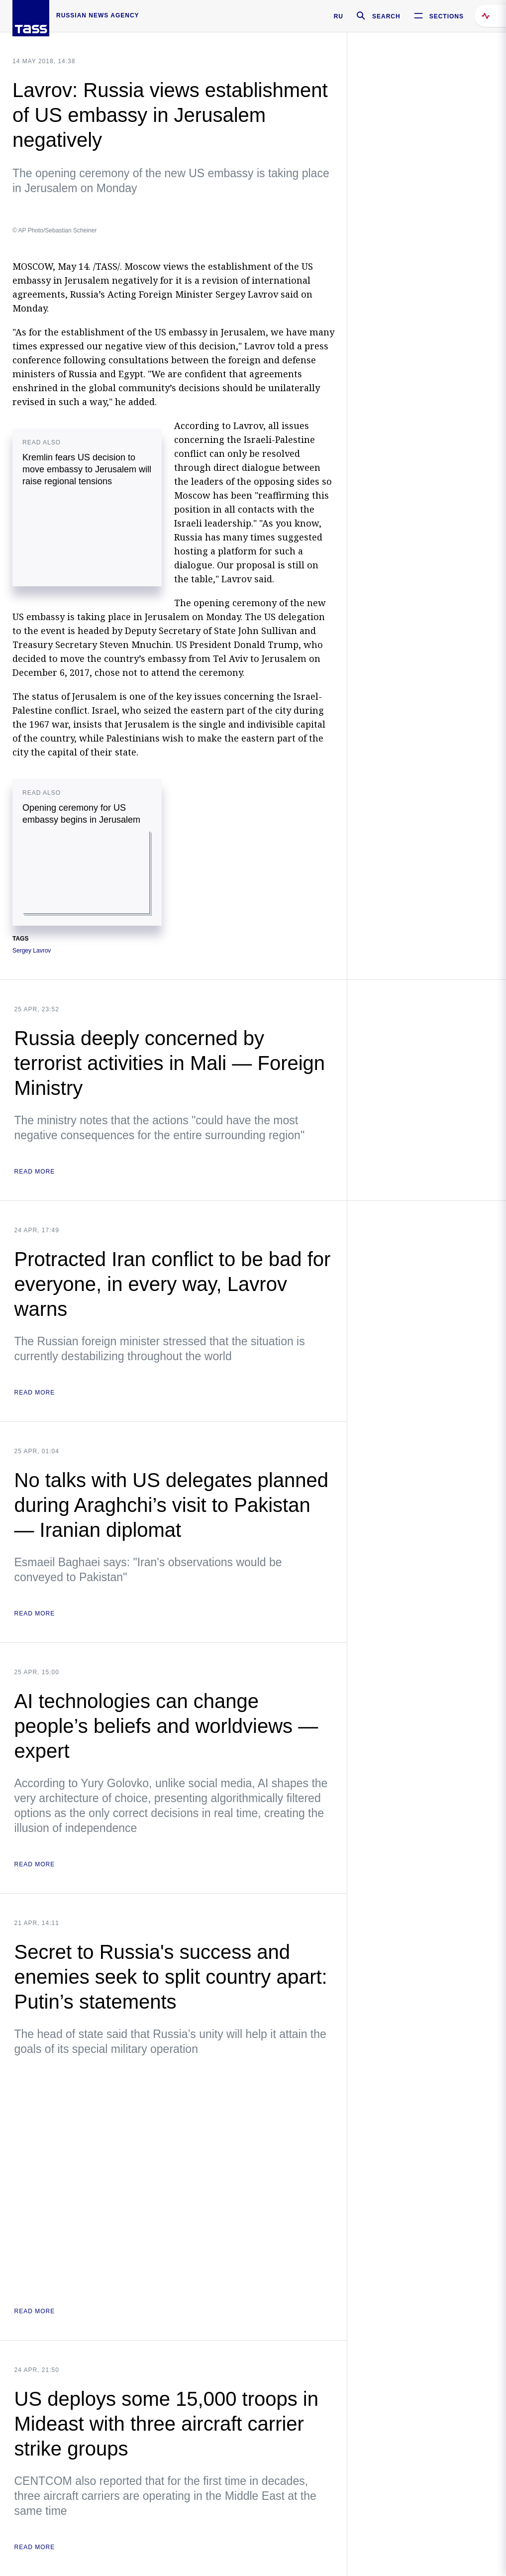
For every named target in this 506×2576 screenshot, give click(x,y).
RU (338, 16)
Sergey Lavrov (31, 951)
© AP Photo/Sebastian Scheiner (54, 230)
